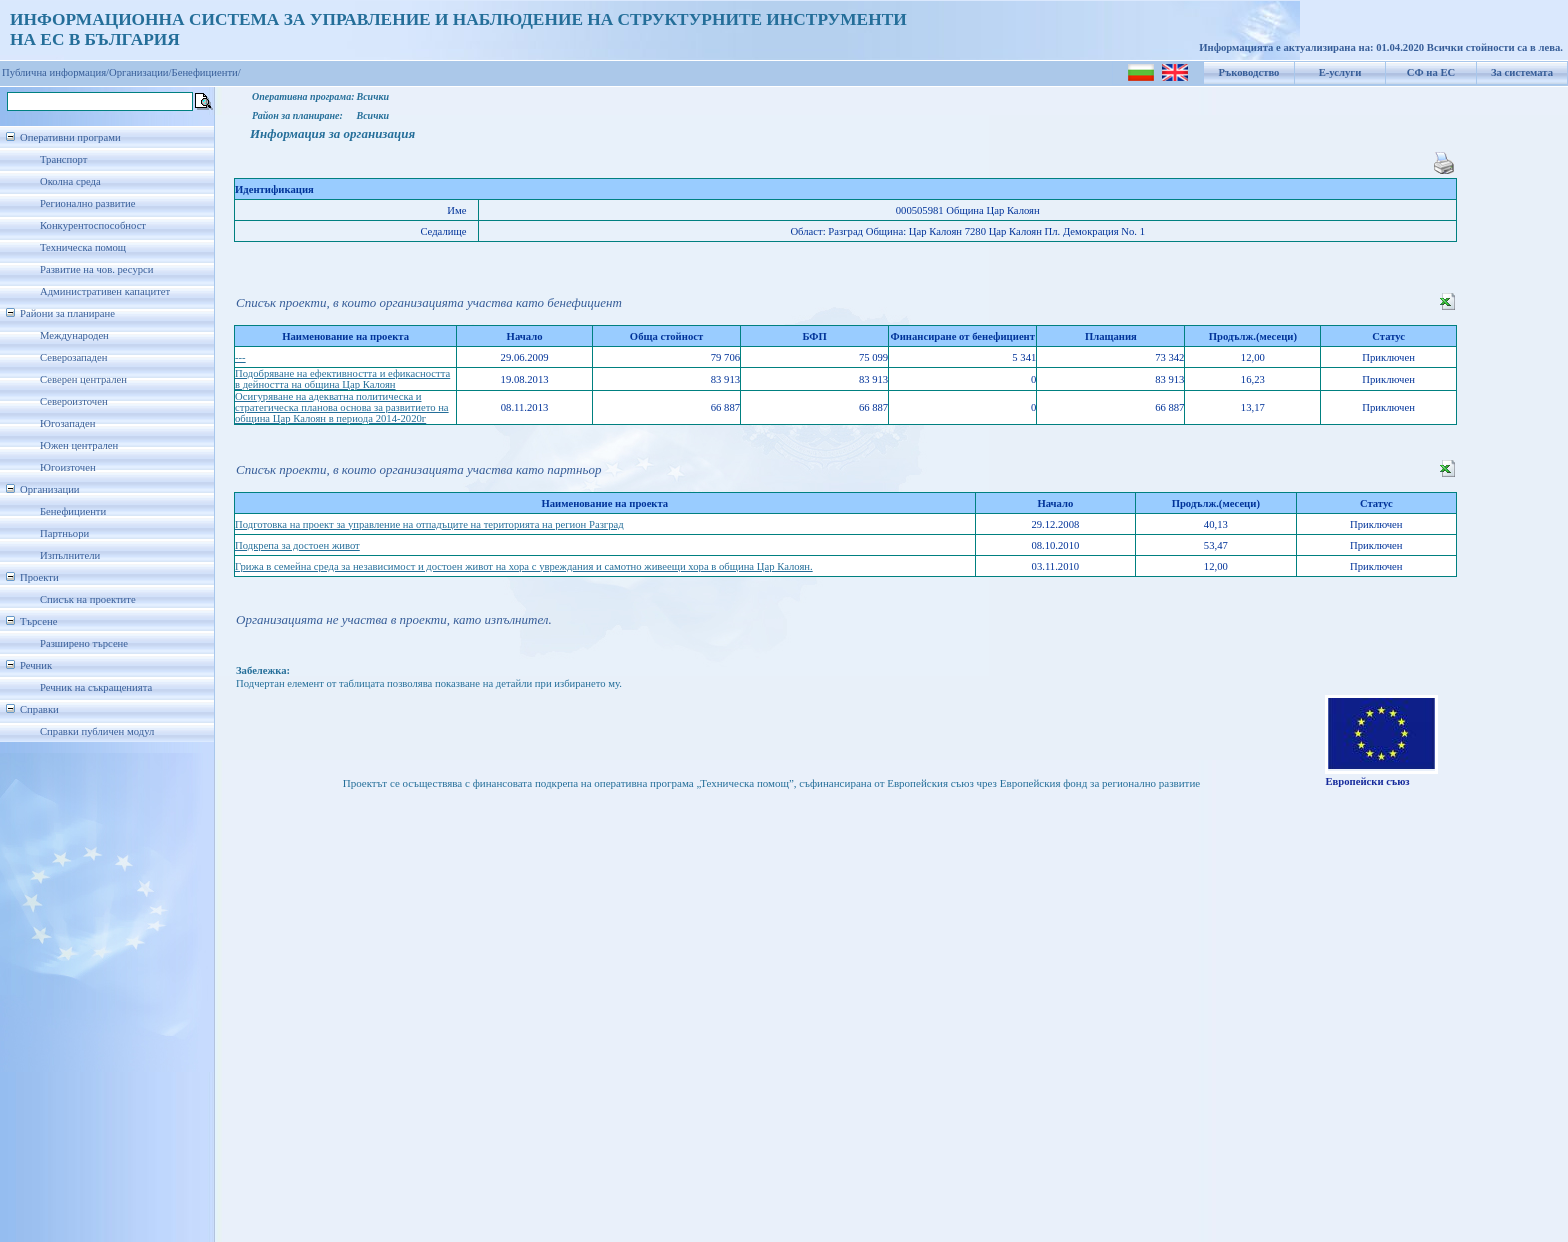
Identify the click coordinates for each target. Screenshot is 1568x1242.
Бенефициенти (73, 511)
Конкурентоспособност (93, 225)
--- (240, 357)
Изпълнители (70, 555)
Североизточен (74, 401)
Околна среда (70, 181)
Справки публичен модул (97, 731)
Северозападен (73, 357)
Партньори (64, 533)
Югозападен (67, 423)
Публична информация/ (55, 72)
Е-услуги (1340, 72)
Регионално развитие (88, 203)
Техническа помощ (83, 247)
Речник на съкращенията (96, 687)
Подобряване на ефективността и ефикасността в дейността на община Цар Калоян (342, 379)
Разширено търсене (84, 643)
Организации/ (140, 72)
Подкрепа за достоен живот (297, 545)
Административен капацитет (105, 291)
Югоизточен (68, 467)
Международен (74, 335)
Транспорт (63, 159)
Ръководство (1249, 72)
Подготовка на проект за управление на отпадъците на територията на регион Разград (429, 524)
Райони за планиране (67, 313)
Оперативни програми (70, 137)
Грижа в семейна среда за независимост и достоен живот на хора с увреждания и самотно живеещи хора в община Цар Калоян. (524, 566)
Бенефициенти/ (206, 72)
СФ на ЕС (1431, 72)
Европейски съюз (1367, 781)
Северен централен (83, 379)
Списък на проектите (88, 599)
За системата (1522, 72)
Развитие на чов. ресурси (97, 269)
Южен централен (79, 445)
